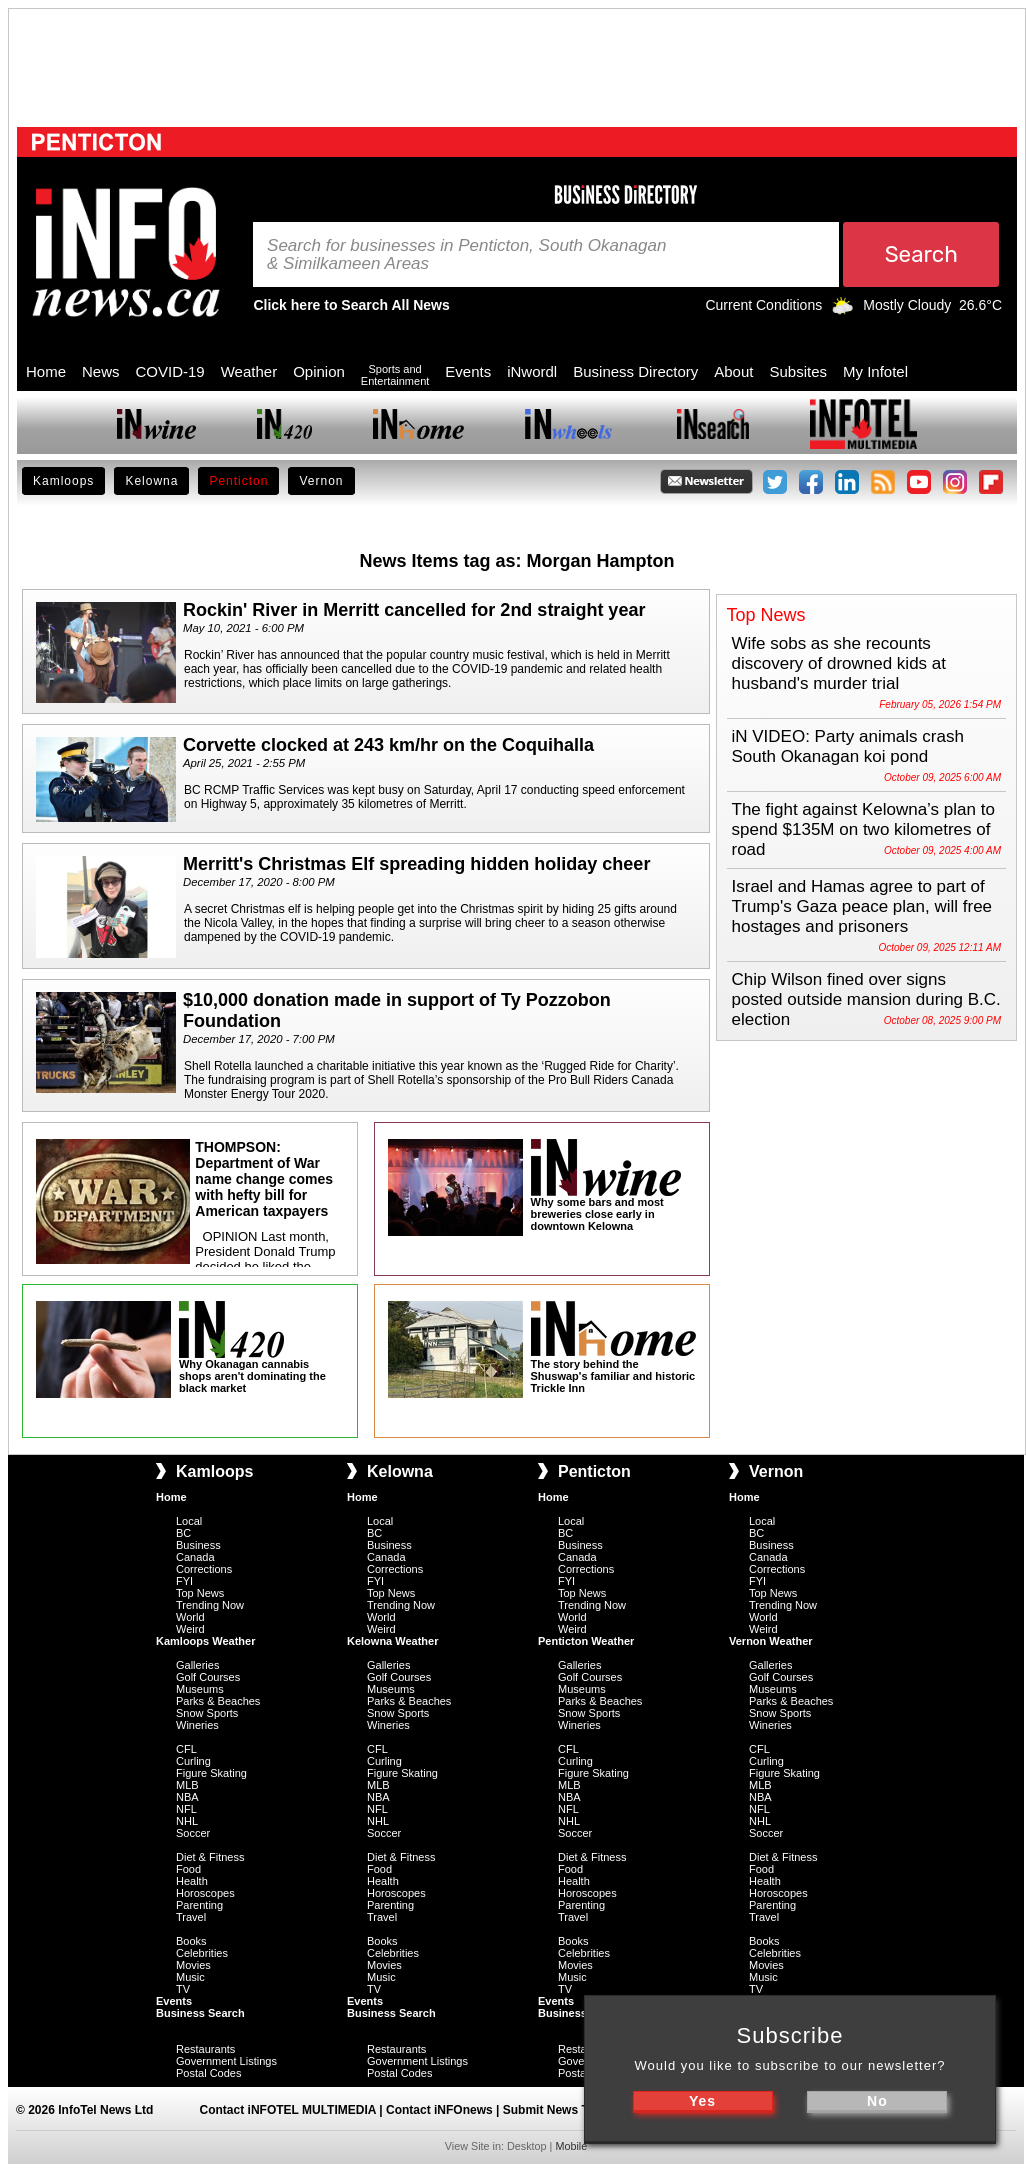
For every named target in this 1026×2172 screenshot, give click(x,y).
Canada (195, 1557)
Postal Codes (208, 2073)
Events (468, 371)
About (733, 371)
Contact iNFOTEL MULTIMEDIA (288, 2110)
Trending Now (210, 1605)
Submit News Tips (554, 2110)
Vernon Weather (771, 1641)
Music (190, 1977)
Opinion (319, 371)
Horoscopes (205, 1893)
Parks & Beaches (218, 1701)
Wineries (197, 1725)
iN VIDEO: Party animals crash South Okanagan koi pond (848, 746)
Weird (190, 1629)
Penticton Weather (586, 1641)
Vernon (321, 481)
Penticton (238, 481)
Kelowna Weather (393, 1641)
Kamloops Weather (205, 1641)
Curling (193, 1761)
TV (183, 1989)
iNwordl (532, 371)
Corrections (204, 1569)
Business (198, 1545)
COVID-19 (170, 371)
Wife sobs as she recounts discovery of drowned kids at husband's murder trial (839, 663)
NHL (187, 1821)
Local (189, 1521)
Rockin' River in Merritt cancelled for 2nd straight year (414, 610)
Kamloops (63, 481)
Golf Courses (208, 1677)
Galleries (197, 1665)
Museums (200, 1689)
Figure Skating (211, 1773)
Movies (193, 1965)
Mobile (571, 2146)
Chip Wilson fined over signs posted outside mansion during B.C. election (866, 999)
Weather (249, 371)
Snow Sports (207, 1713)
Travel (191, 1917)
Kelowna (151, 481)
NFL (186, 1809)
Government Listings (226, 2061)
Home (46, 371)
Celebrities (202, 1953)
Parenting (199, 1905)
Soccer (193, 1833)
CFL (186, 1749)
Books (191, 1941)
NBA (187, 1797)
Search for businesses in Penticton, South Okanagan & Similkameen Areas (466, 255)
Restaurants (205, 2049)
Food (188, 1869)
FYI (184, 1581)
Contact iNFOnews (439, 2110)
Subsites (798, 371)
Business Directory (635, 371)
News (101, 371)
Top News (200, 1593)
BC (183, 1533)
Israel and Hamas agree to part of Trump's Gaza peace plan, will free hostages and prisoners (862, 906)
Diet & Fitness (210, 1857)
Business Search (200, 2013)
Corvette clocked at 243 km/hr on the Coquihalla (388, 745)
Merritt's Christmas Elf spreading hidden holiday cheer (416, 864)
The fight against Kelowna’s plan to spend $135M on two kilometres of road (863, 829)
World (190, 1617)
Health (192, 1881)
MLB (187, 1785)
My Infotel (875, 371)
